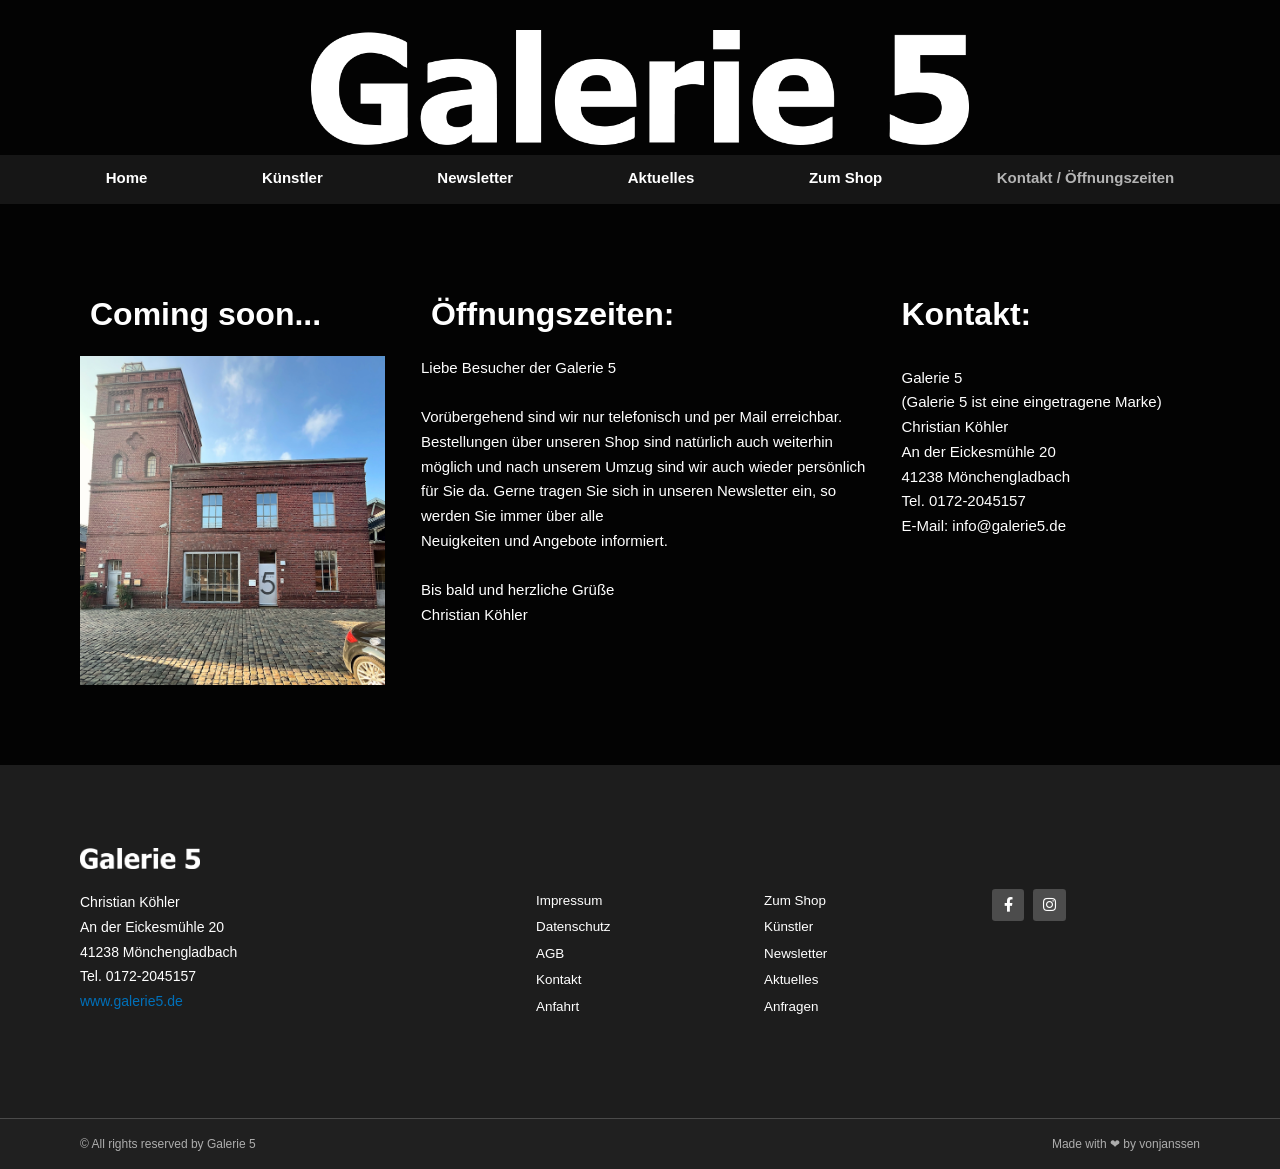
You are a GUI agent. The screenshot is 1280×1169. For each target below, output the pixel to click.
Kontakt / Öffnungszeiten (1086, 177)
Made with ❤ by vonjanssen (1126, 1144)
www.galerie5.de (131, 1001)
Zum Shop (845, 177)
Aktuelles (661, 177)
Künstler (292, 177)
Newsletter (475, 177)
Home (127, 177)
